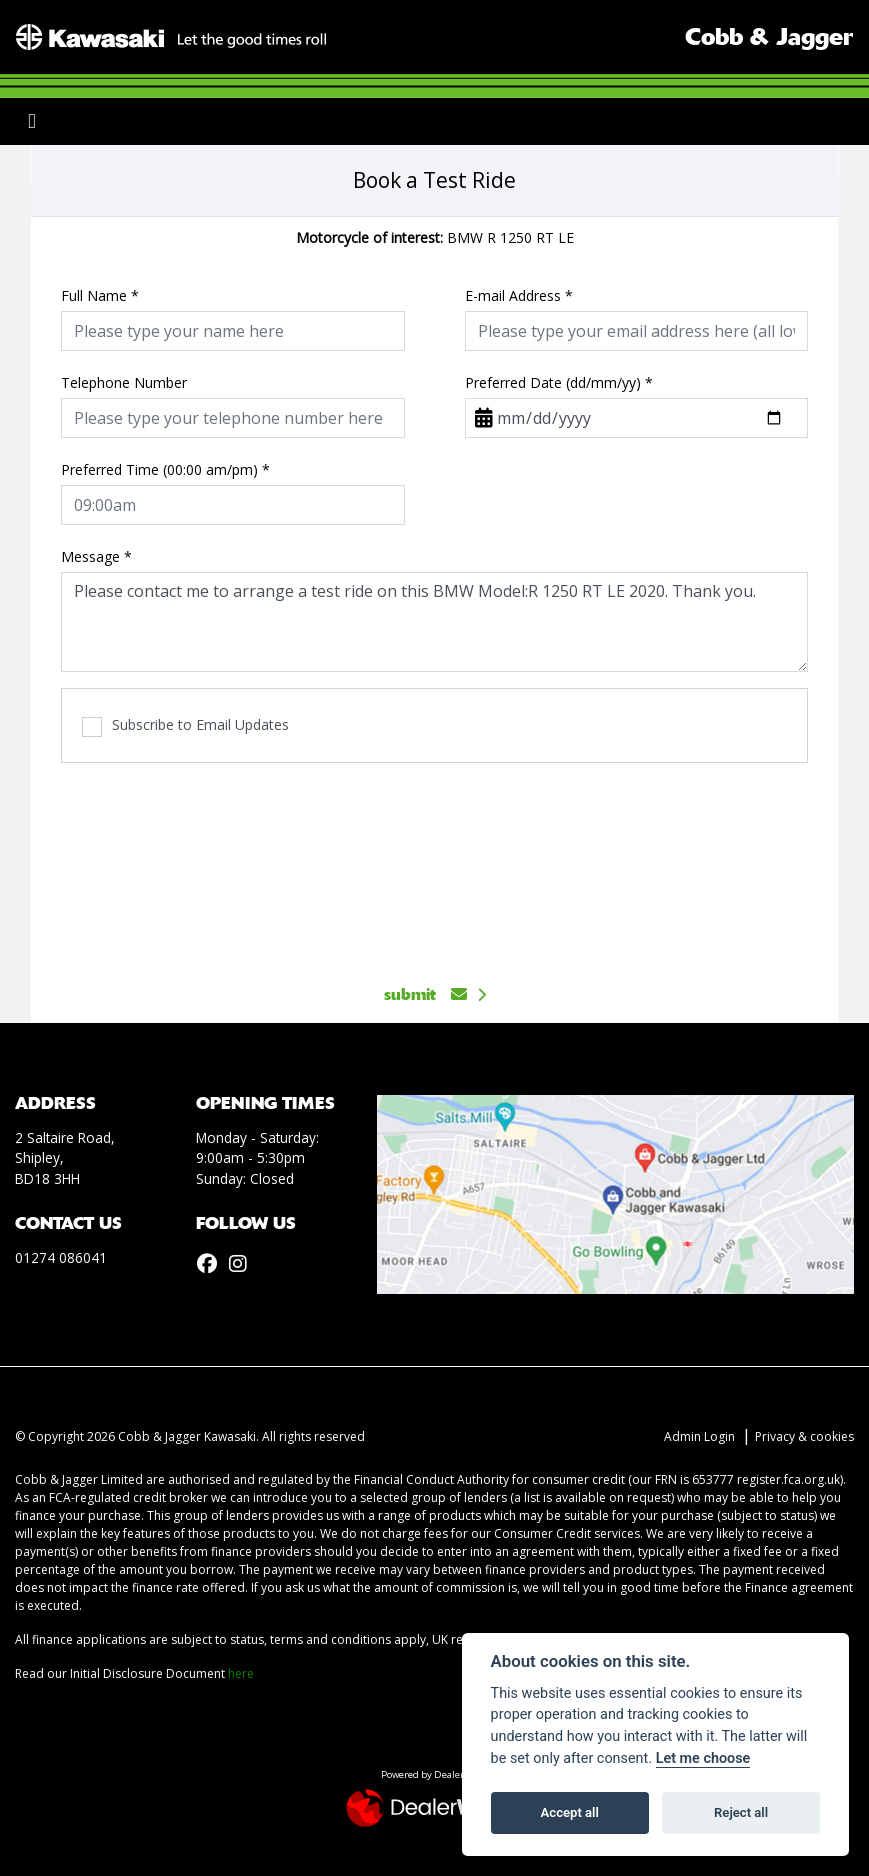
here (241, 1673)
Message (96, 556)
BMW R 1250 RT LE (435, 237)
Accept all (570, 1812)
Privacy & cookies (804, 1436)
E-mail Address (519, 295)
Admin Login (699, 1436)
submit (425, 994)
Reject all (741, 1812)
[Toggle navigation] (32, 121)
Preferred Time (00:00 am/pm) (165, 469)
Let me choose (703, 1758)
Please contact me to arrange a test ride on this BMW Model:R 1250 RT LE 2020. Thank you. (434, 622)
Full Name (100, 295)
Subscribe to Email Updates (185, 725)
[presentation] (435, 862)
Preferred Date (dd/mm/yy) (559, 382)
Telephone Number (124, 382)
